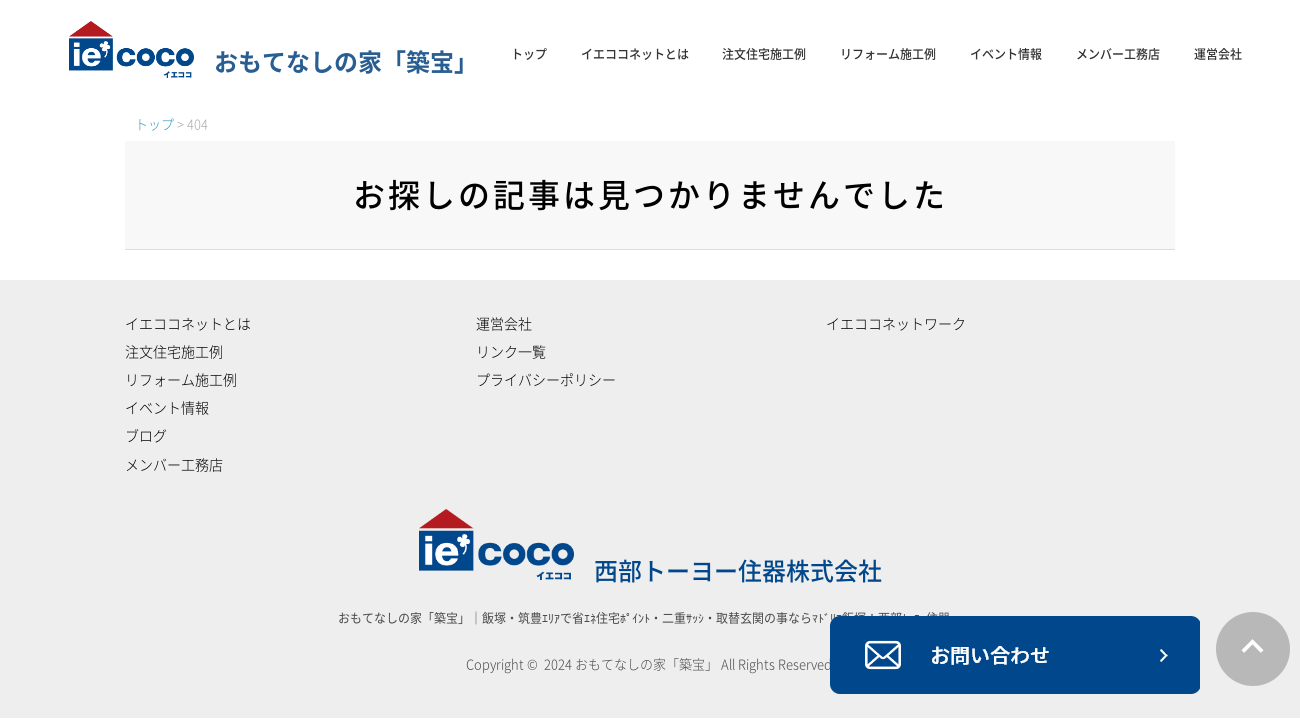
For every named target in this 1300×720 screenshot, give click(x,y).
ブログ (146, 436)
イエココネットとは (635, 54)
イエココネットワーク (896, 324)
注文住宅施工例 (764, 54)
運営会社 (1218, 54)
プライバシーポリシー (546, 380)
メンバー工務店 (1118, 54)
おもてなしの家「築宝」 (273, 62)
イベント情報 (1006, 54)
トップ (529, 54)
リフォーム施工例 (888, 54)
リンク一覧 (511, 352)
